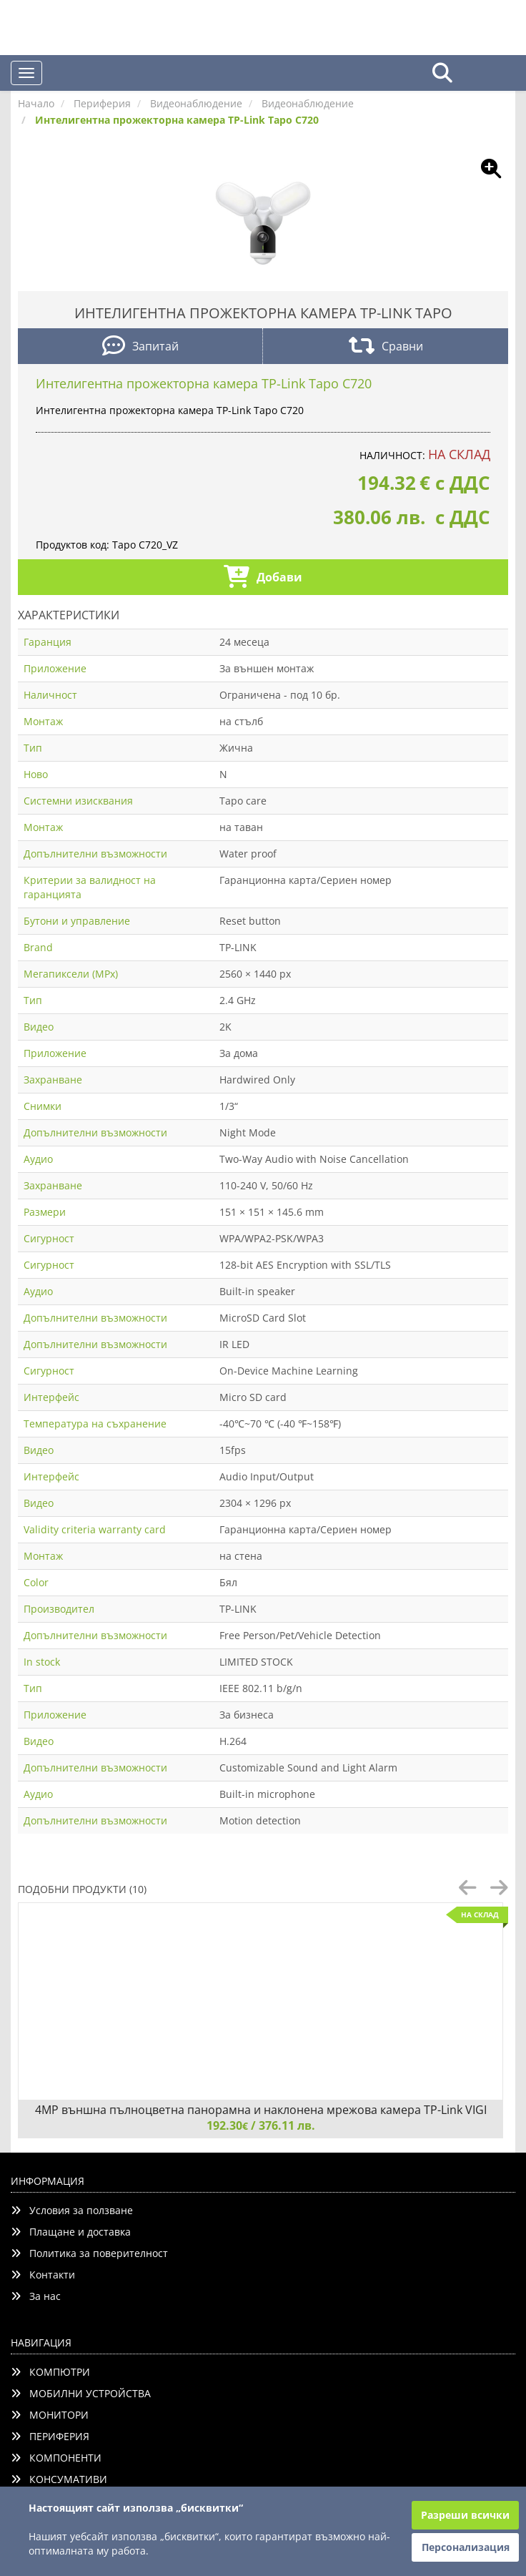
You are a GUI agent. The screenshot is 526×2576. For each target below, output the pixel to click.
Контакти (43, 2274)
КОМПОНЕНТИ (56, 2457)
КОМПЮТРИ (50, 2372)
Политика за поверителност (89, 2253)
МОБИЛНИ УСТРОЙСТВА (81, 2393)
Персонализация (466, 2547)
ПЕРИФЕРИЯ (50, 2436)
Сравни (386, 347)
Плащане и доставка (71, 2231)
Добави (263, 578)
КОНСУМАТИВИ (59, 2479)
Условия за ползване (72, 2210)
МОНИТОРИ (50, 2415)
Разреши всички (465, 2515)
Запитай (140, 347)
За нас (36, 2296)
